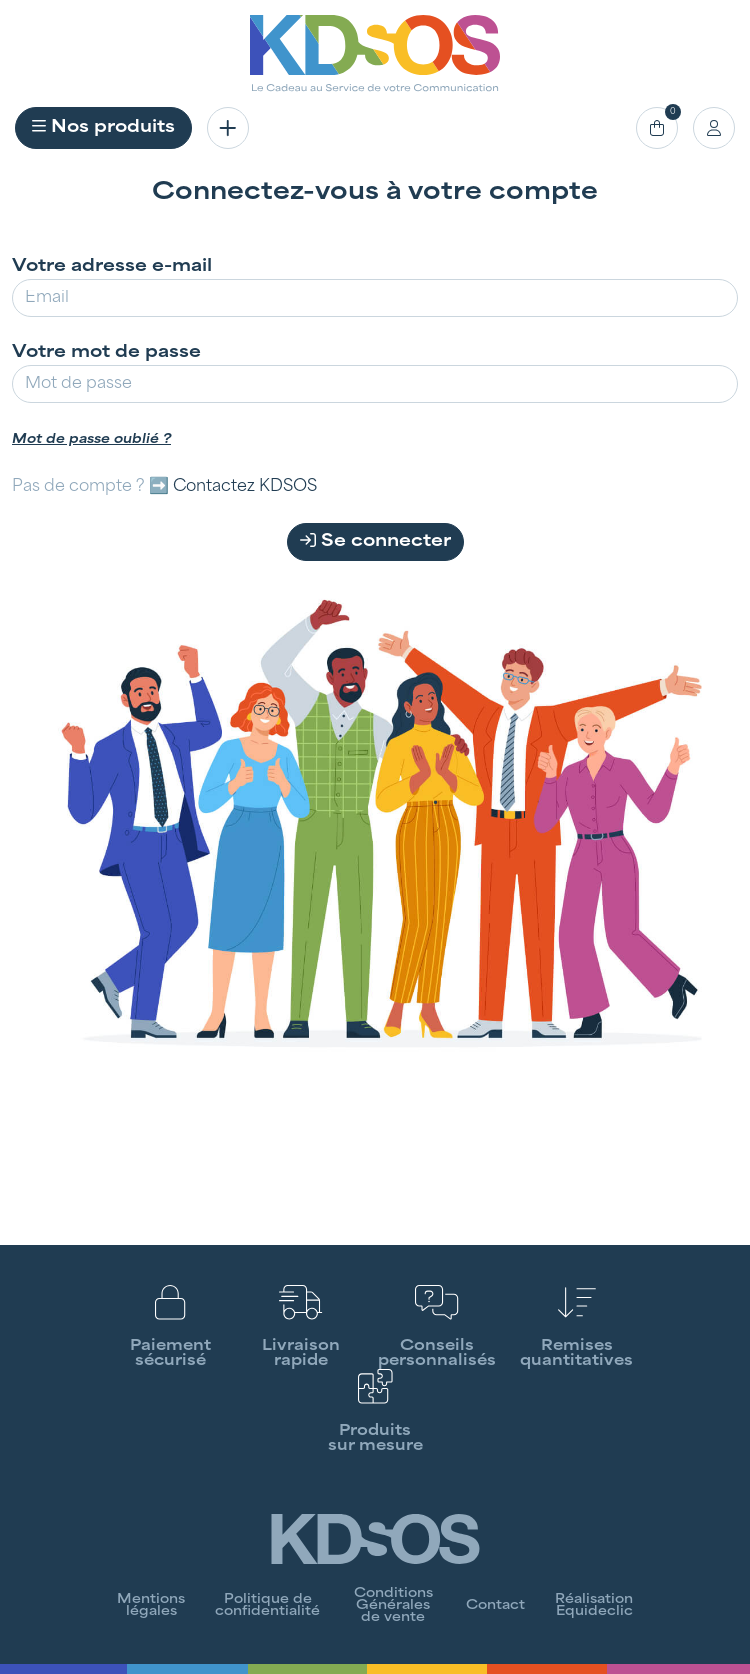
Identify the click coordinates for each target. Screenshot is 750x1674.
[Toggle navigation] (228, 128)
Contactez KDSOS (245, 487)
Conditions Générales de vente (393, 1606)
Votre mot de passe (106, 353)
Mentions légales (151, 1606)
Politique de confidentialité (267, 1606)
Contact (495, 1606)
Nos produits (103, 127)
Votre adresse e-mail (112, 267)
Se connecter (375, 541)
